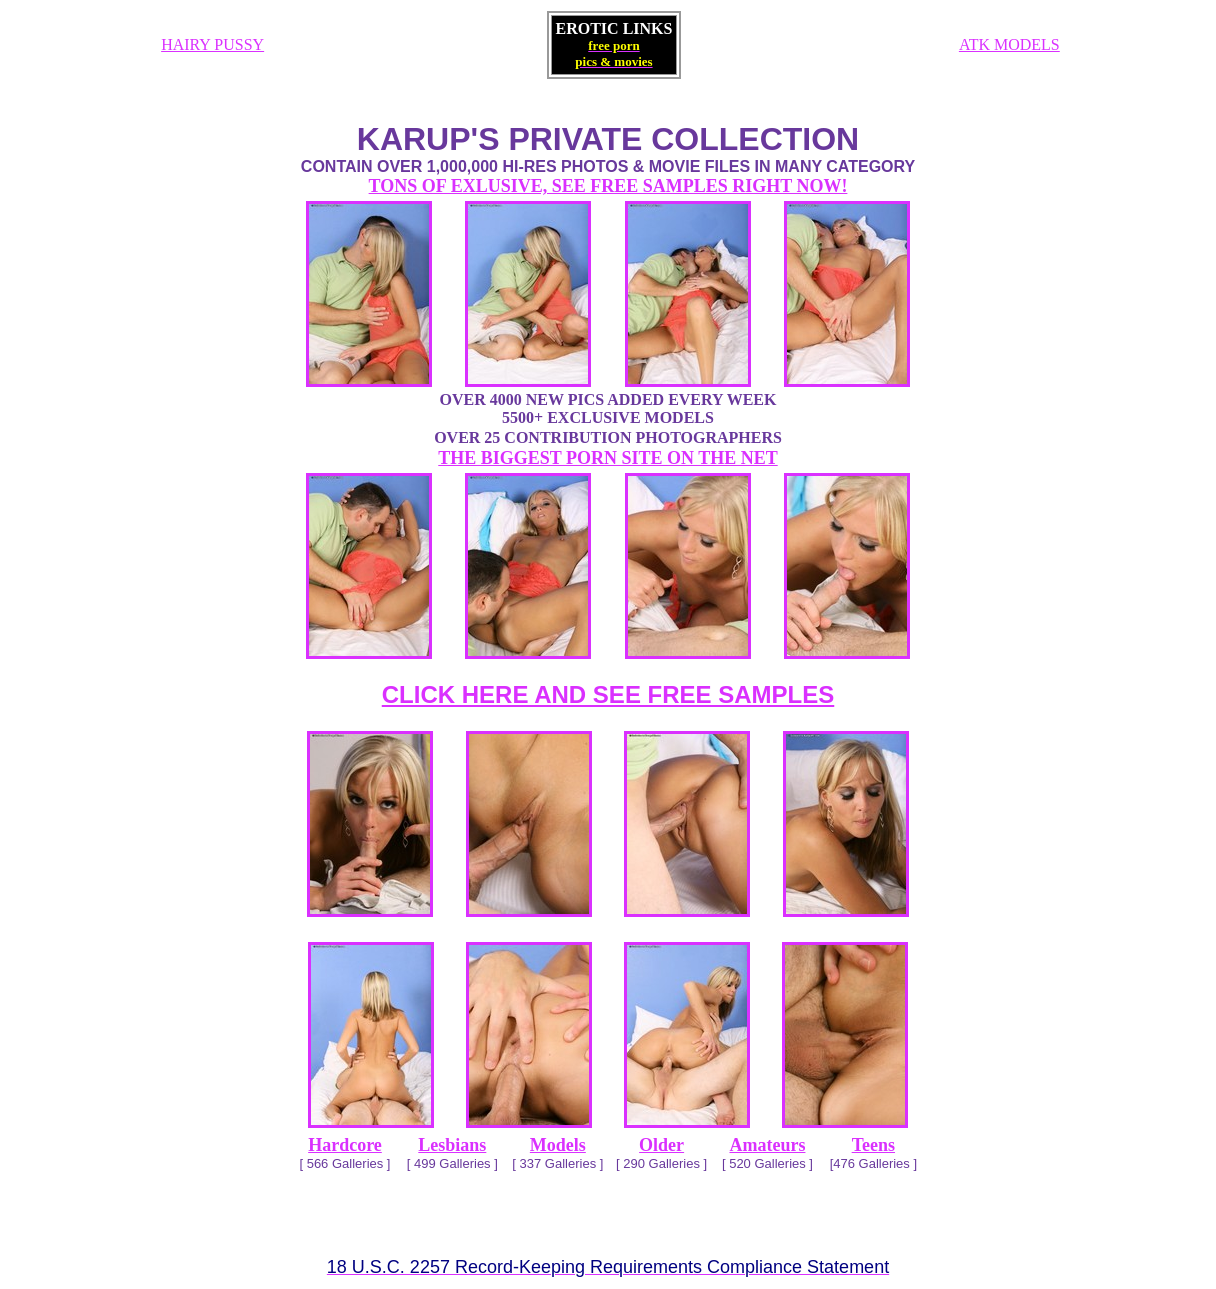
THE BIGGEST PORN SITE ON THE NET (607, 458)
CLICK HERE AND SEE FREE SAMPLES (608, 694)
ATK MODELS (1009, 44)
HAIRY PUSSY (212, 44)
